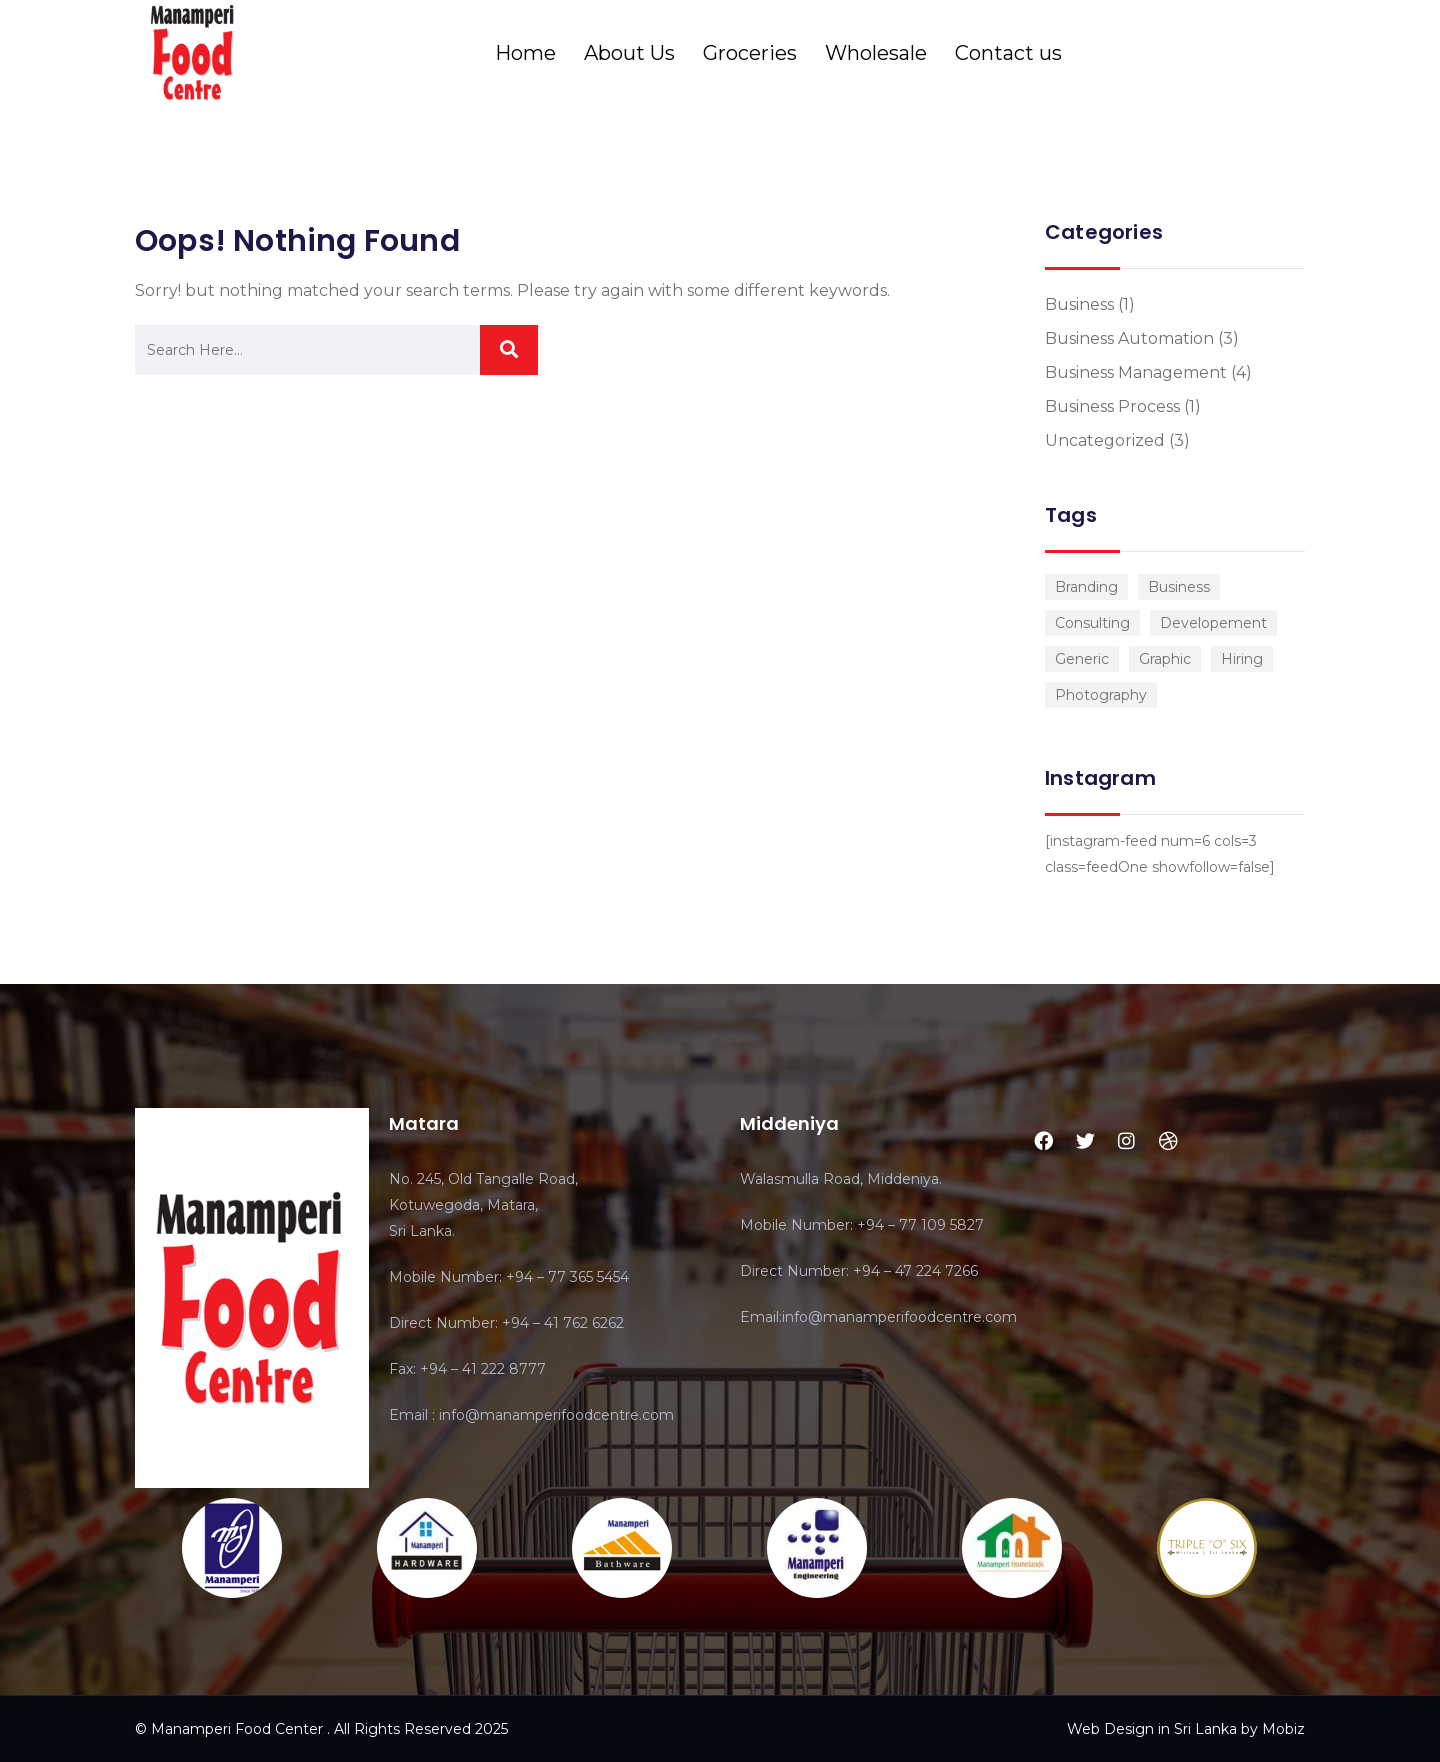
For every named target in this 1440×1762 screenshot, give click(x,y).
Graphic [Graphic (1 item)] (1165, 659)
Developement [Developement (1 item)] (1213, 623)
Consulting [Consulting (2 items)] (1092, 623)
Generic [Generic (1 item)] (1082, 659)
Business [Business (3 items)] (1179, 587)
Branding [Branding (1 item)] (1086, 587)
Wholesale (876, 53)
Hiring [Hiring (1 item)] (1242, 659)
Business (1079, 304)
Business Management (1136, 372)
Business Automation (1129, 338)
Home (525, 53)
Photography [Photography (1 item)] (1101, 695)
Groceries (750, 53)
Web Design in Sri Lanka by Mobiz (1186, 1729)
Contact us (1008, 53)
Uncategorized (1105, 440)
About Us (629, 53)
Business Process (1112, 406)
